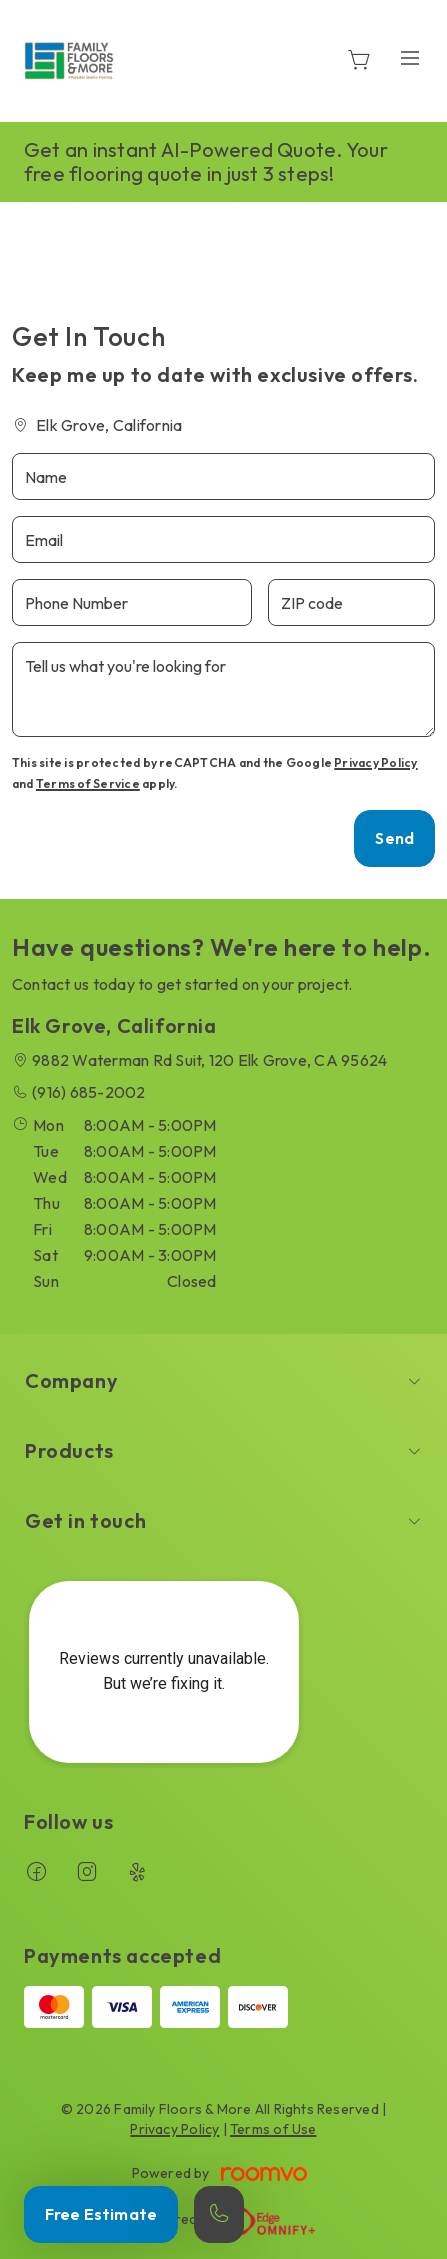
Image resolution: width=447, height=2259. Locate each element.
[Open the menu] (410, 57)
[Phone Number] (132, 602)
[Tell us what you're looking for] (223, 689)
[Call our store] (219, 2214)
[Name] (223, 476)
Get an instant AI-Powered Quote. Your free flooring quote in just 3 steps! (206, 161)
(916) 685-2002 (88, 1092)
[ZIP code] (351, 602)
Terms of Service (88, 783)
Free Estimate (101, 2214)
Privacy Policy (375, 762)
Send (394, 838)
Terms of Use (273, 2129)
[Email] (223, 539)
